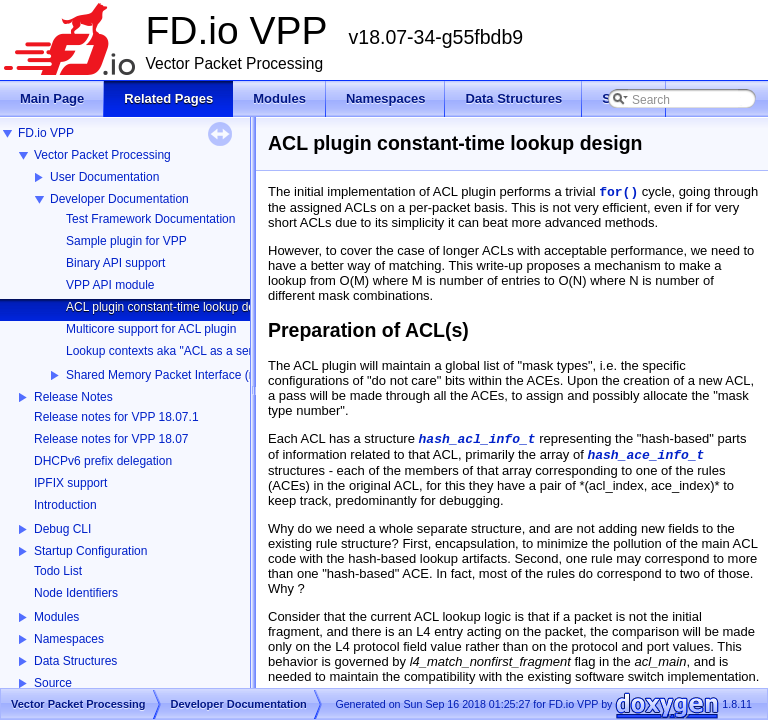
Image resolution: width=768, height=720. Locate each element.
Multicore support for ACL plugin (151, 329)
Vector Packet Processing (102, 155)
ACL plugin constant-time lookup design (171, 307)
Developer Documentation (119, 199)
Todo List (58, 571)
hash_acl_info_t (477, 439)
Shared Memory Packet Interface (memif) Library (195, 375)
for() (618, 192)
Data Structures (75, 661)
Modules (56, 617)
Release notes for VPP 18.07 (111, 439)
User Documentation (104, 177)
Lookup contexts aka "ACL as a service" (172, 351)
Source (53, 683)
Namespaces (69, 639)
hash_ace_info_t (645, 455)
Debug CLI (62, 529)
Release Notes (73, 397)
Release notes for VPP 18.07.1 (116, 417)
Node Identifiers (76, 593)
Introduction (65, 505)
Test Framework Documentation (150, 219)
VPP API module (110, 285)
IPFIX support (70, 483)
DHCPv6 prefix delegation (103, 461)
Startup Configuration (90, 551)
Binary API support (115, 263)
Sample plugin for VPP (126, 241)
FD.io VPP (46, 133)
